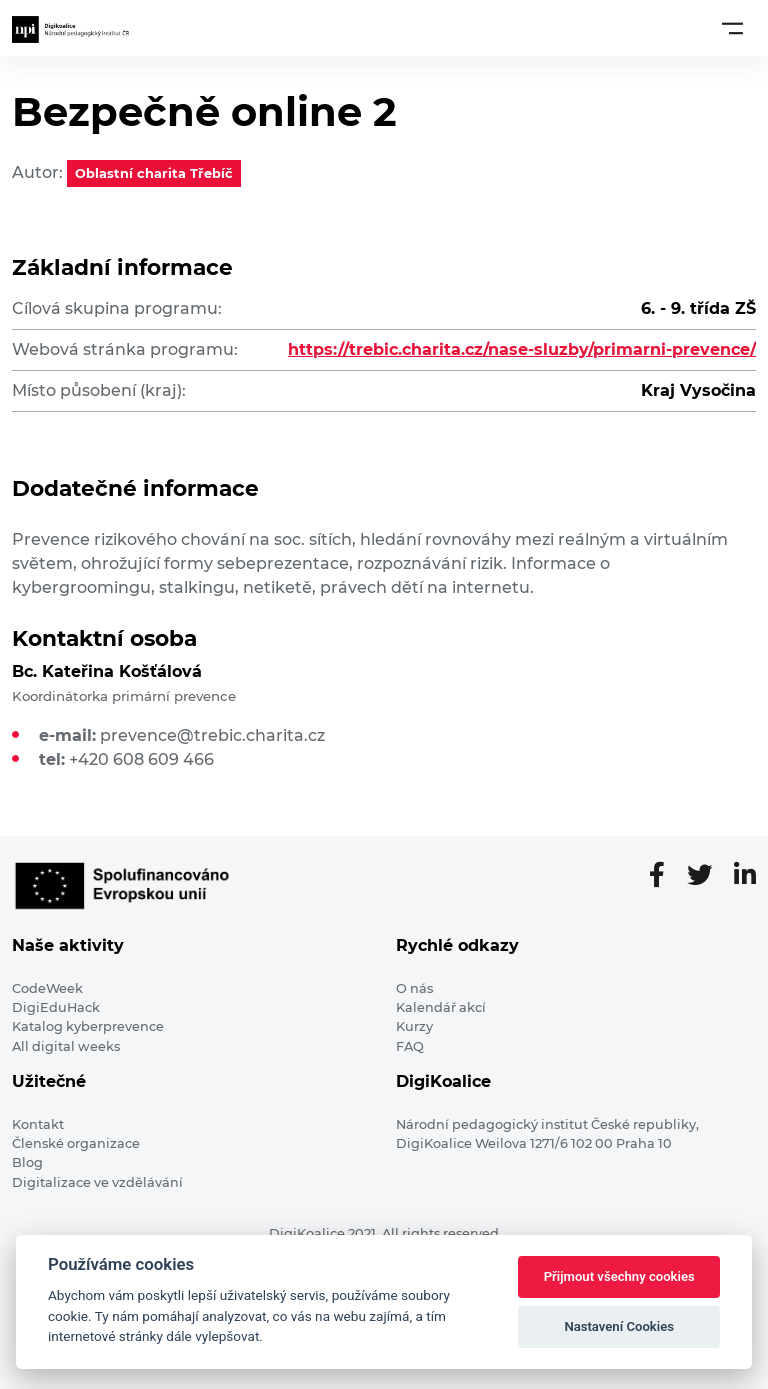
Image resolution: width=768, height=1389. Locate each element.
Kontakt (38, 1124)
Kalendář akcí (441, 1007)
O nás (414, 988)
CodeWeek (47, 988)
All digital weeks (66, 1046)
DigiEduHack (56, 1007)
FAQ (410, 1046)
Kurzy (414, 1026)
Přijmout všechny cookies (619, 1276)
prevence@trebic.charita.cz (212, 735)
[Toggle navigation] (732, 28)
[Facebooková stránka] (665, 876)
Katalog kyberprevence (88, 1026)
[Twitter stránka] (707, 876)
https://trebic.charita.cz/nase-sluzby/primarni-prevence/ (522, 349)
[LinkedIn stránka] (745, 876)
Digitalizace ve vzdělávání (97, 1182)
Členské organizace (76, 1143)
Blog (27, 1162)
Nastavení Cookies (619, 1326)
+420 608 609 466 (141, 759)
